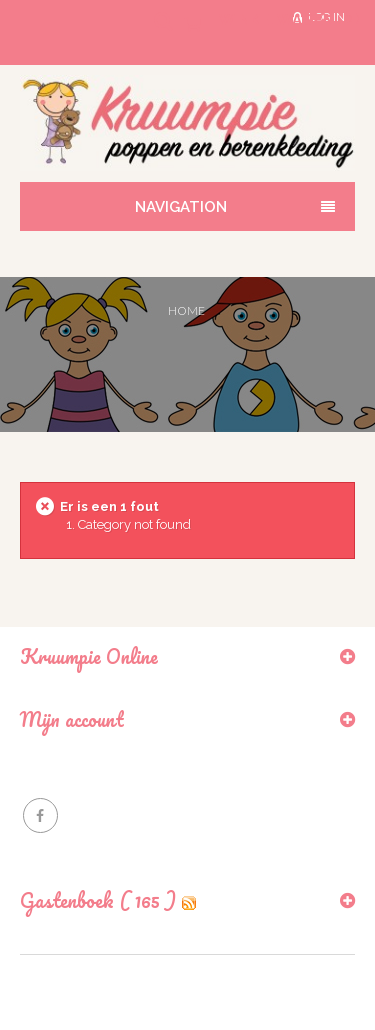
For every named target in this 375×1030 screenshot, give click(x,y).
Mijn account (72, 719)
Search (149, 32)
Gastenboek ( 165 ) (98, 900)
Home (186, 310)
